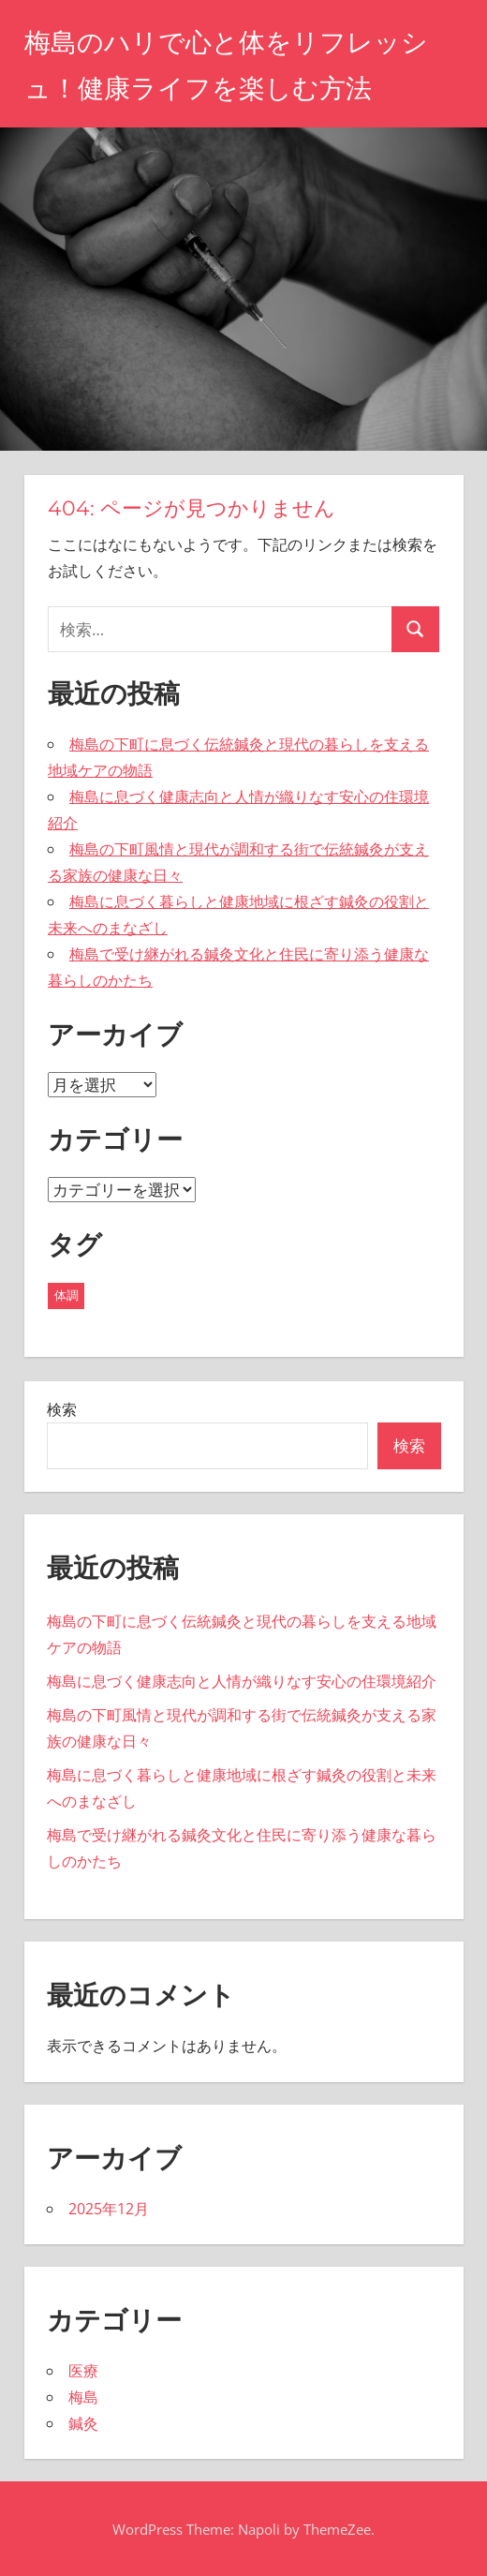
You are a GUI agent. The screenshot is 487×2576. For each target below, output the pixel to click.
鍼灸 (83, 2423)
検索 (62, 1409)
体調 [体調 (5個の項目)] (66, 1295)
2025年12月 (108, 2208)
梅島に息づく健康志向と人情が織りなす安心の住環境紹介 (241, 1681)
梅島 (83, 2397)
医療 (83, 2370)
